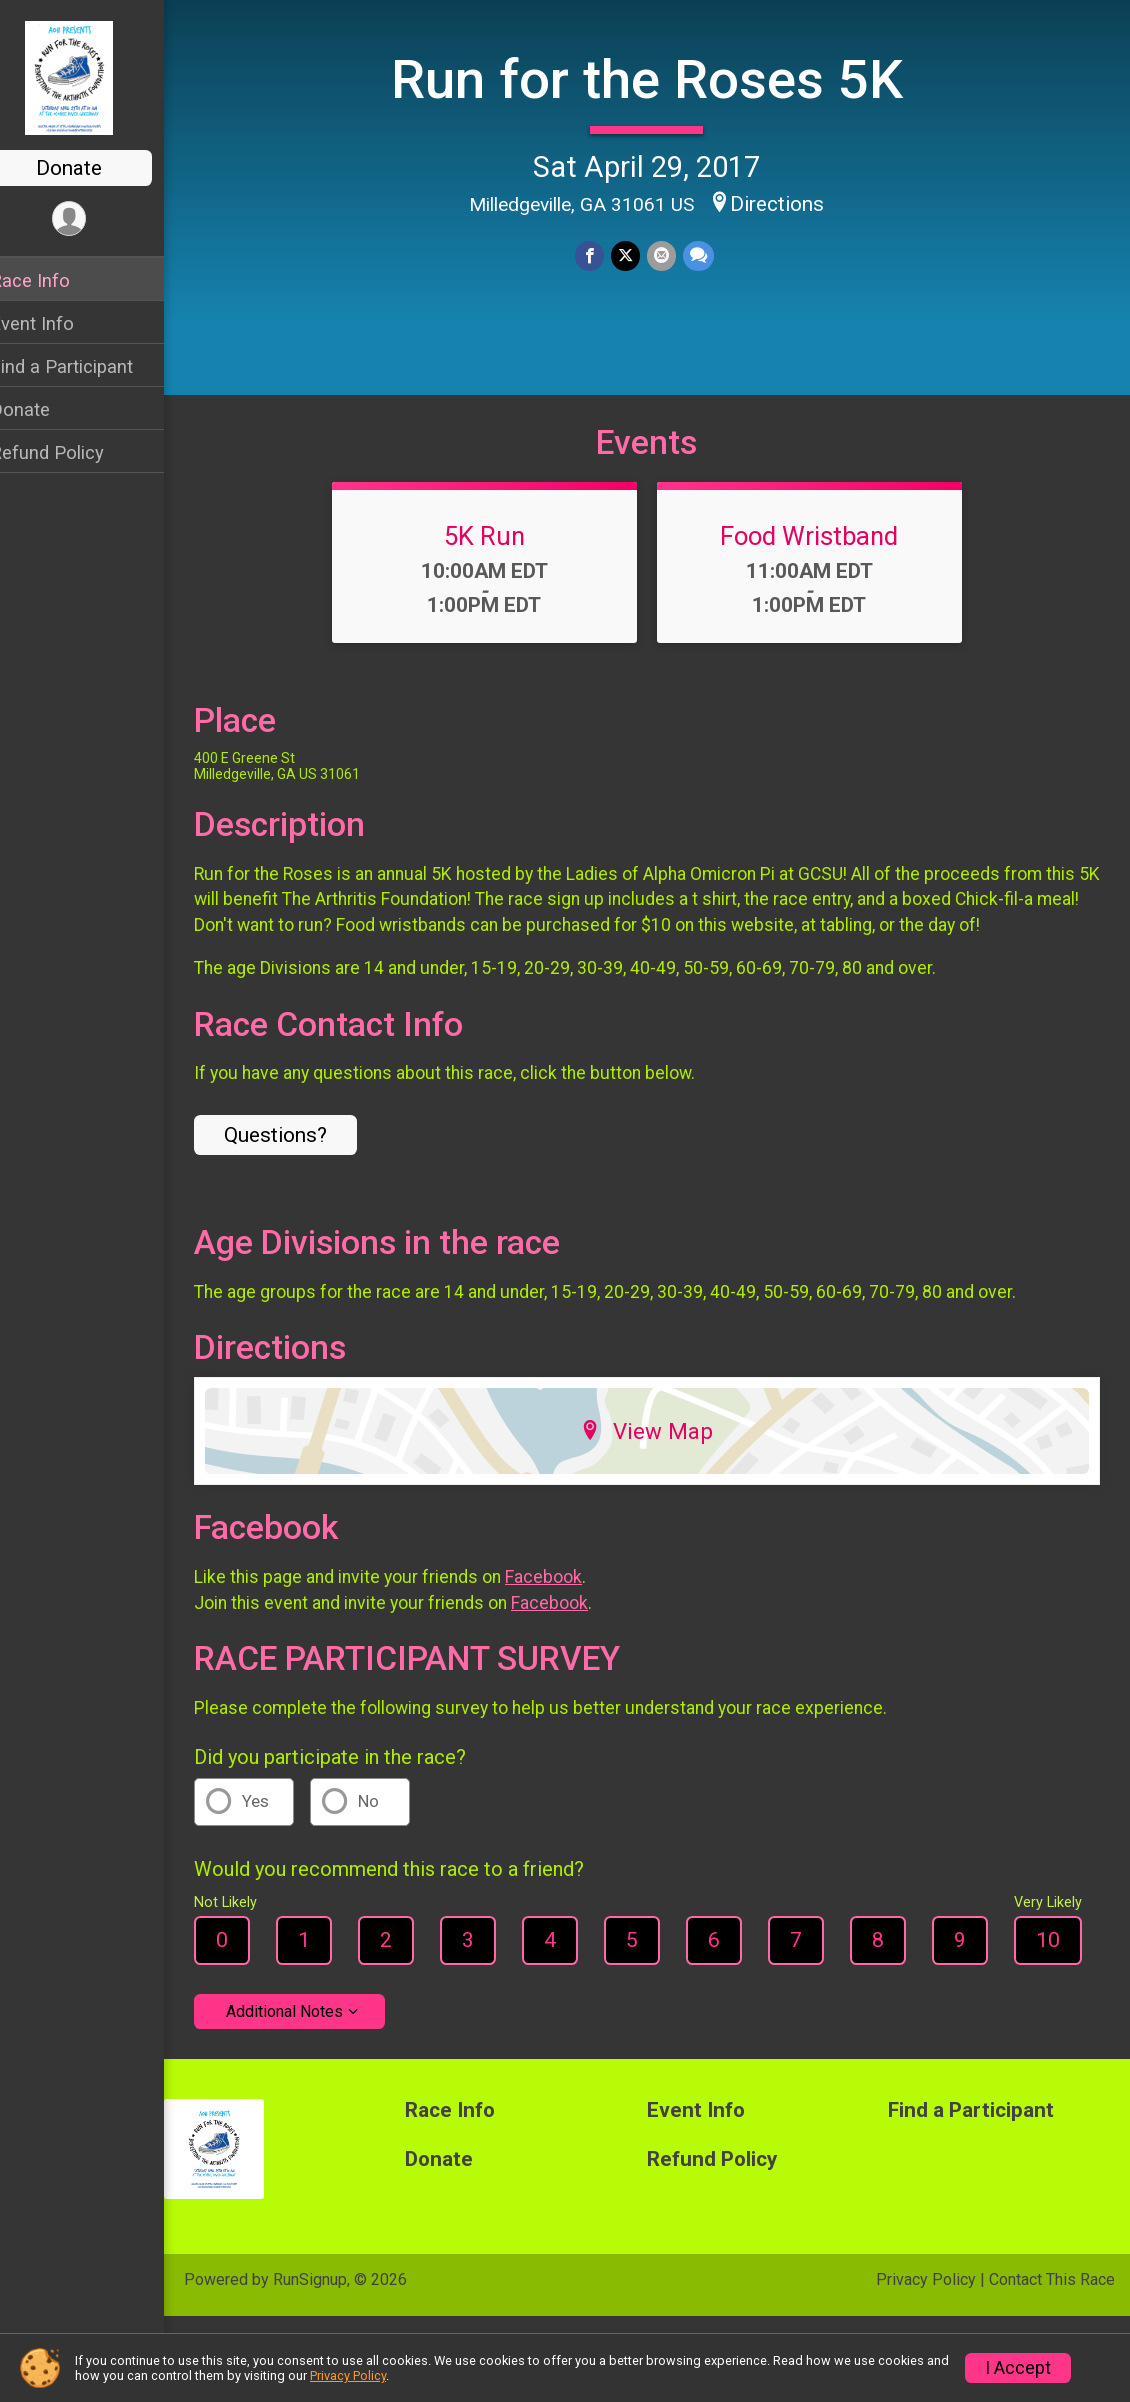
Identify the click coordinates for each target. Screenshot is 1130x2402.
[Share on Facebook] (603, 254)
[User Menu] (95, 219)
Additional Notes (310, 2046)
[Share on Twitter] (638, 254)
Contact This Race (1052, 2314)
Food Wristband (823, 571)
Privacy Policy (926, 2314)
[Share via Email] (673, 254)
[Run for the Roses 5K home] (95, 77)
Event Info (58, 323)
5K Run (497, 571)
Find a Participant (87, 366)
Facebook (569, 1612)
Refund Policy (73, 452)
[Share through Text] (709, 254)
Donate (95, 168)
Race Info (56, 280)
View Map (660, 1466)
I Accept (1018, 2368)
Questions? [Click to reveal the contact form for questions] (301, 1170)
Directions (791, 202)
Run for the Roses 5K (660, 78)
